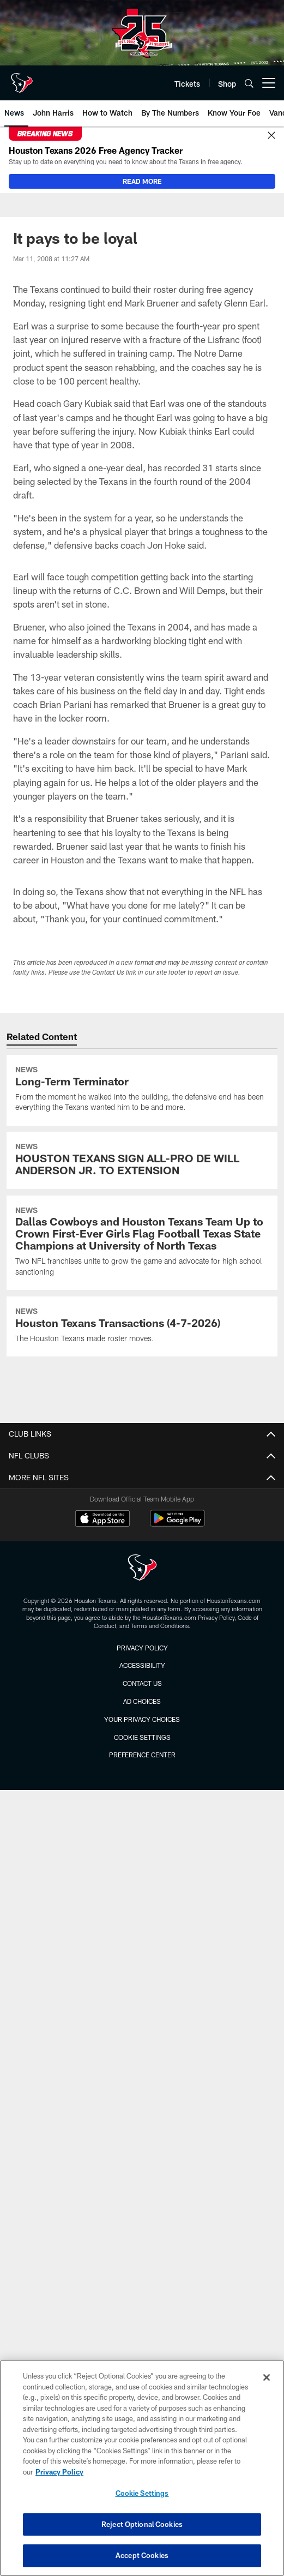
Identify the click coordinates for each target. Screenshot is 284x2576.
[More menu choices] (268, 83)
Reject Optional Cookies (142, 2524)
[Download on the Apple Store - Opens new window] (102, 1519)
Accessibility (142, 1665)
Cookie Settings (142, 1737)
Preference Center (142, 1754)
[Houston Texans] (142, 1569)
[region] (142, 2468)
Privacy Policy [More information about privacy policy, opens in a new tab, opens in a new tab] (59, 2471)
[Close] (271, 135)
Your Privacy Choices (142, 1719)
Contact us (142, 1683)
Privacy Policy (142, 1648)
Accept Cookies (142, 2555)
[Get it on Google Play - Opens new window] (177, 1523)
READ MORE (142, 181)
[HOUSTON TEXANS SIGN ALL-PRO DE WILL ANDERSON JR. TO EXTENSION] (142, 1160)
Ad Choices (142, 1701)
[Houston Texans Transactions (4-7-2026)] (142, 1326)
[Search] (249, 83)
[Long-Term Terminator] (142, 1090)
